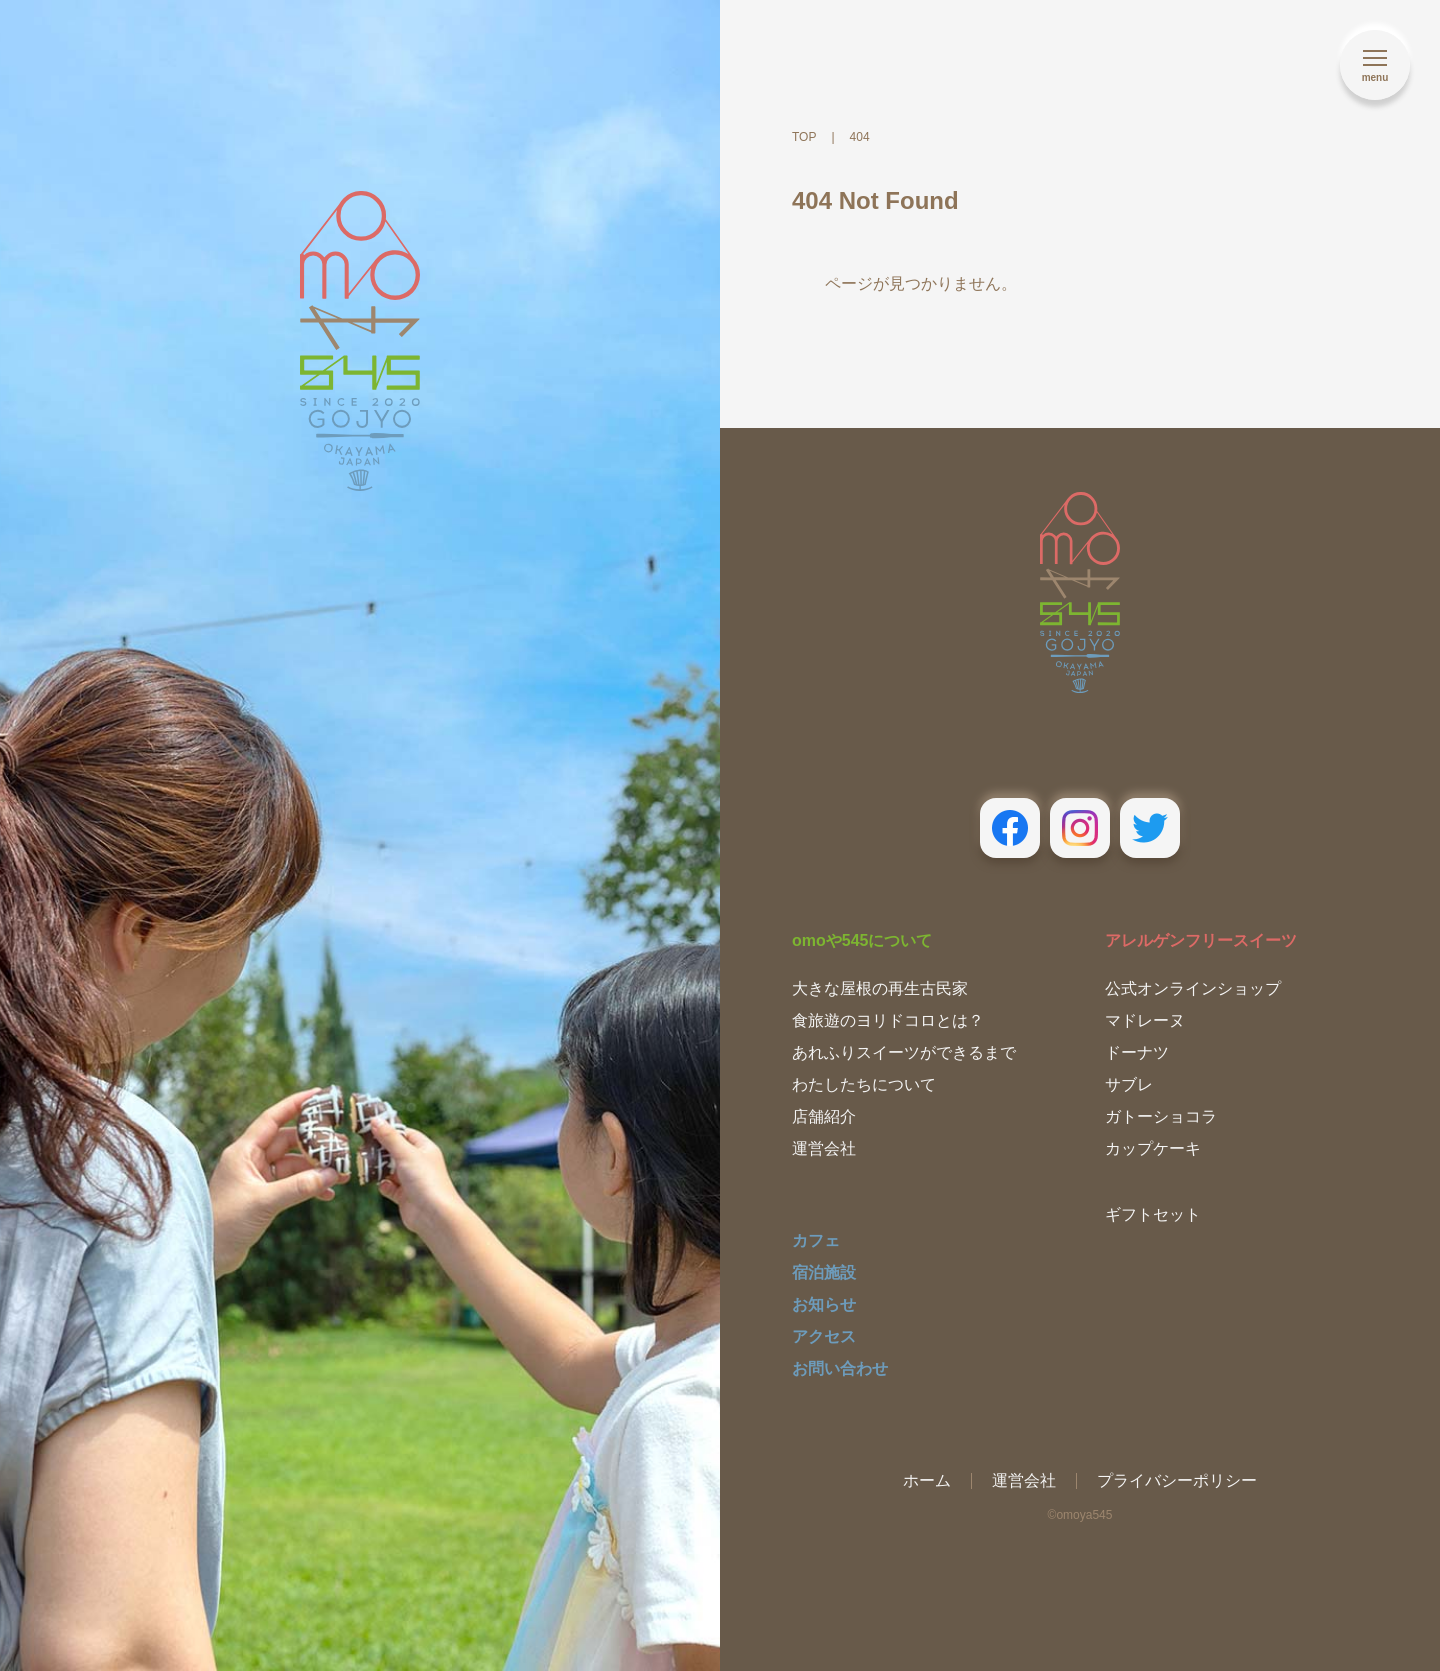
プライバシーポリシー (1177, 1480)
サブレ (1129, 1084)
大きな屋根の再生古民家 (880, 988)
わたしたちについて (864, 1084)
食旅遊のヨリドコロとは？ (888, 1020)
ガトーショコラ (1161, 1116)
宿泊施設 (824, 1272)
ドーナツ (1137, 1052)
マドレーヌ (1145, 1020)
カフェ (816, 1240)
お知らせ (824, 1304)
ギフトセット (1153, 1214)
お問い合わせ (840, 1368)
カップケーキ (1153, 1148)
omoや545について (862, 940)
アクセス (824, 1336)
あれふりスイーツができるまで (904, 1052)
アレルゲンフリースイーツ (1201, 940)
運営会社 (824, 1148)
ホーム (927, 1480)
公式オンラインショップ (1193, 988)
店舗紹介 (824, 1116)
